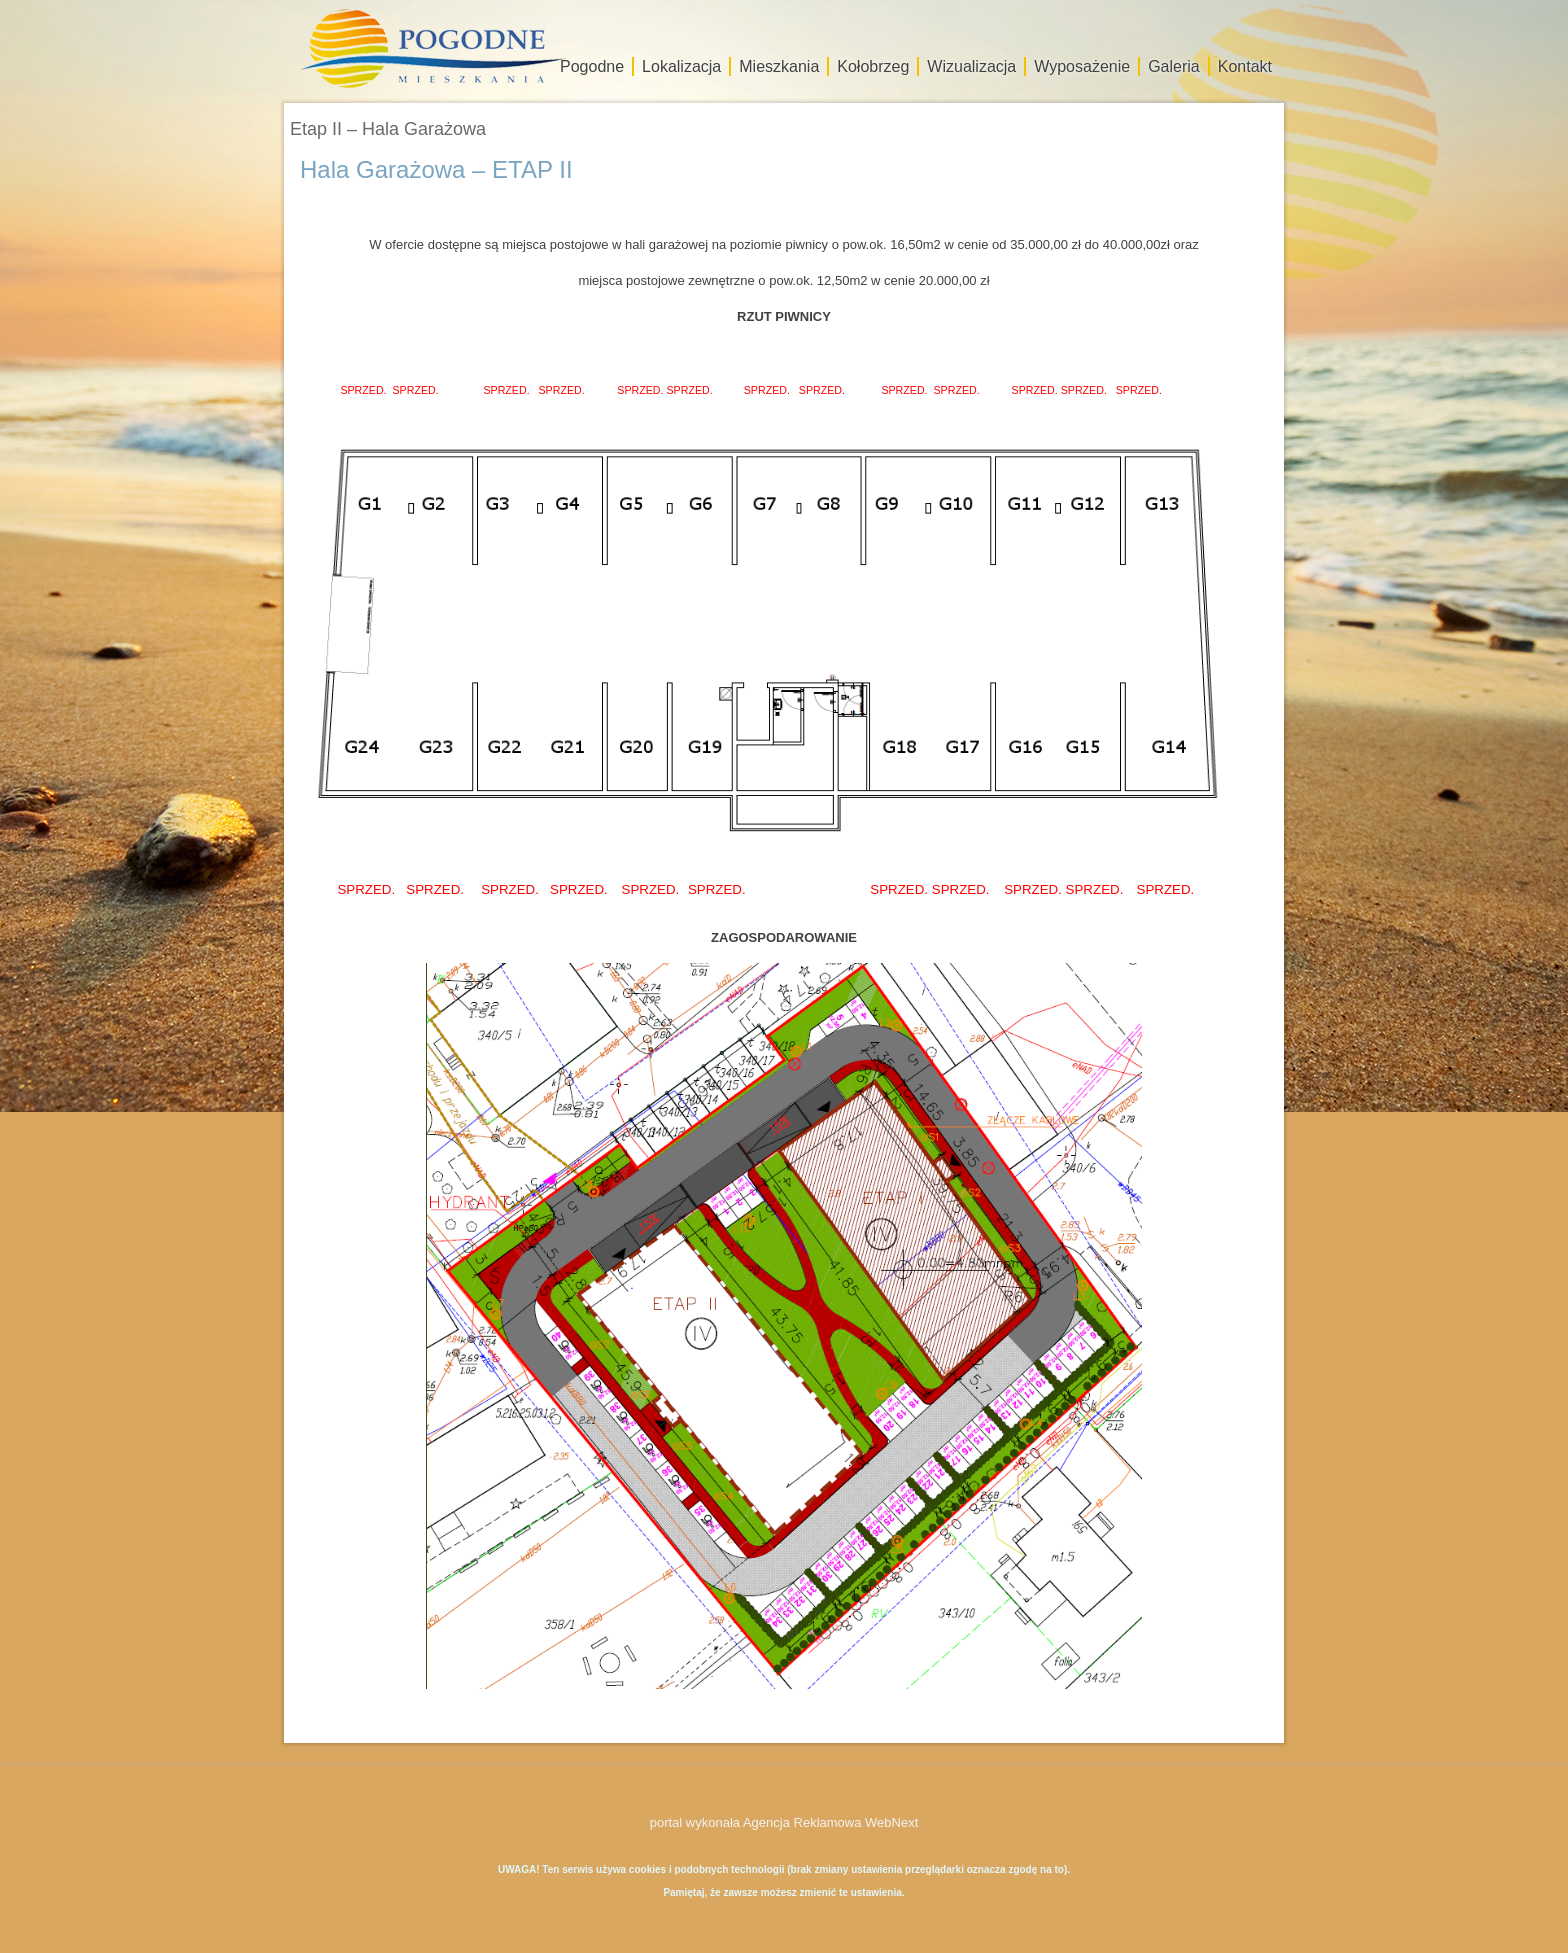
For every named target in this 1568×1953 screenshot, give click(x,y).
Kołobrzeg (873, 66)
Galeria (1174, 66)
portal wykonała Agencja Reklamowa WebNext (784, 1822)
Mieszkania (779, 66)
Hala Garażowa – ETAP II (436, 169)
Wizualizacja (971, 66)
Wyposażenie (1082, 66)
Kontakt (1245, 66)
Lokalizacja (681, 66)
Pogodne (592, 66)
